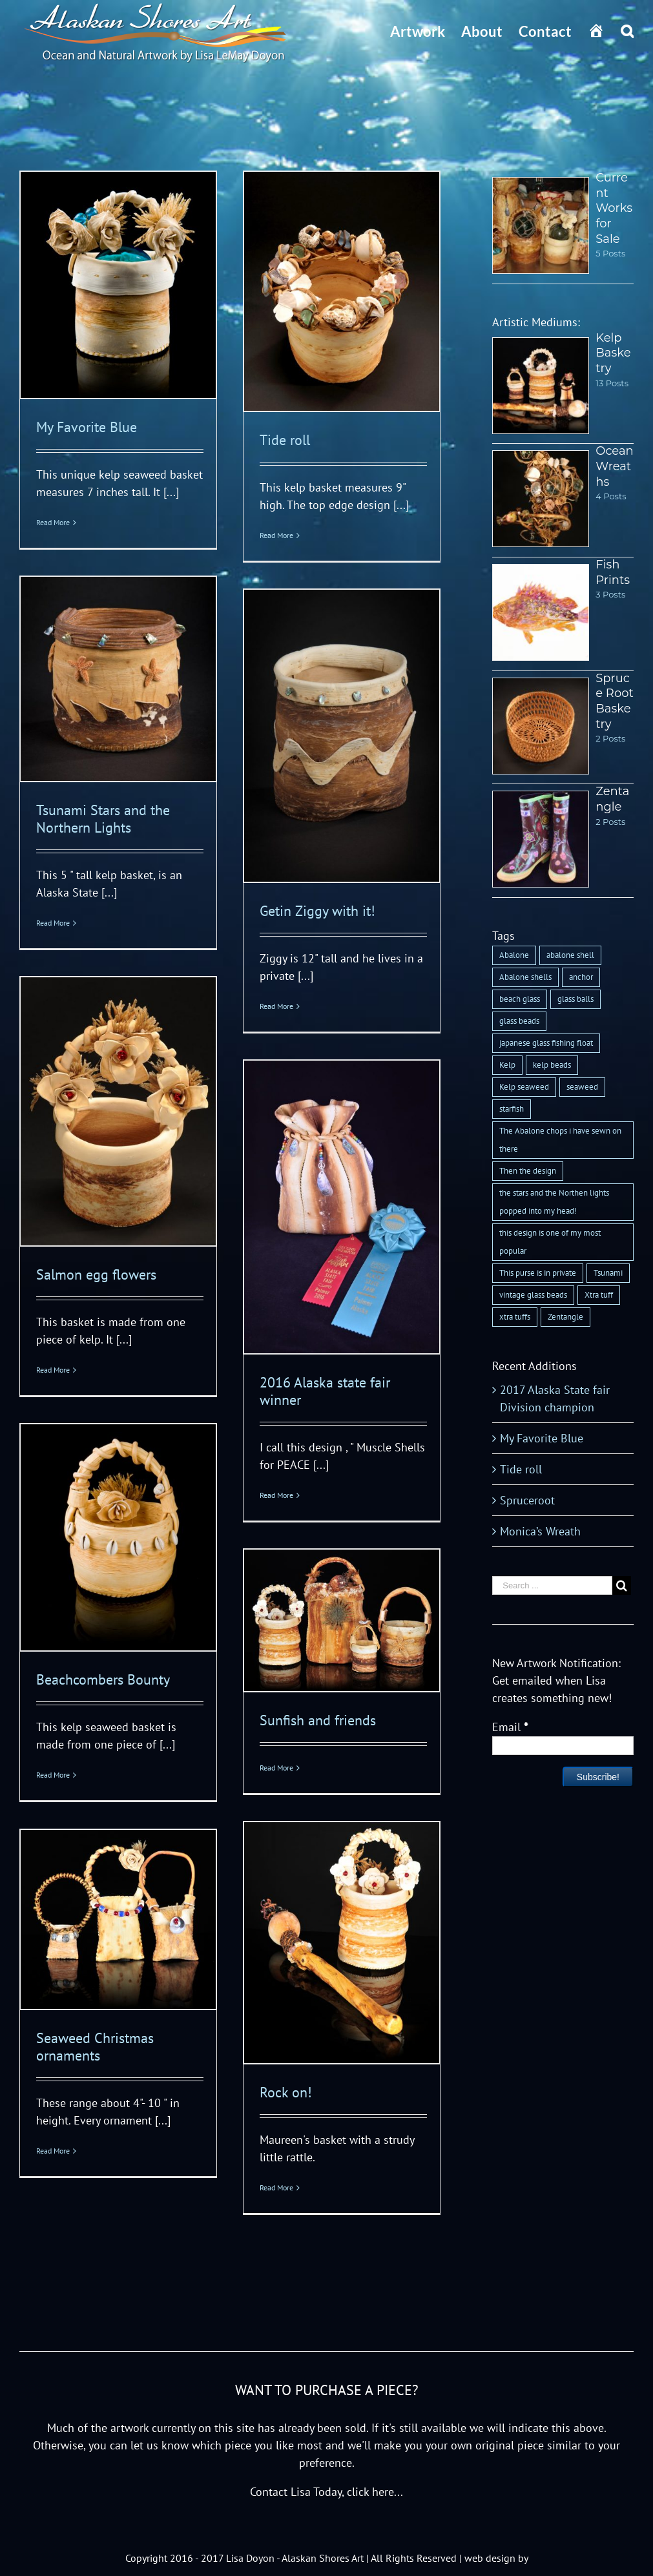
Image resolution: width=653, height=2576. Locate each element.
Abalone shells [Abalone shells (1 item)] (525, 976)
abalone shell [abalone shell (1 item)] (570, 955)
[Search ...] (552, 1585)
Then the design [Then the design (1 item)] (527, 1170)
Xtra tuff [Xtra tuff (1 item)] (599, 1294)
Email (510, 1726)
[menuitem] (425, 31)
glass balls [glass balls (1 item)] (575, 998)
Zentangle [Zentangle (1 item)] (565, 1316)
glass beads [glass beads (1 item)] (519, 1020)
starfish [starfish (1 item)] (511, 1108)
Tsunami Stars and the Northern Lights (103, 818)
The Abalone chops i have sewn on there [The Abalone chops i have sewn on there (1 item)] (560, 1139)
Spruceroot (527, 1500)
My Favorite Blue (86, 427)
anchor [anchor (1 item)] (581, 976)
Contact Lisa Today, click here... (326, 2491)
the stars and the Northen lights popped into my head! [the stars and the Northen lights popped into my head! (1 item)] (554, 1201)
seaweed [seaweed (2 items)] (582, 1086)
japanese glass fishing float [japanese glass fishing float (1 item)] (546, 1042)
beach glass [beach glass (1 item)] (519, 998)
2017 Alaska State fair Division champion (555, 1398)
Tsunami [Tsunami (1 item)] (608, 1272)
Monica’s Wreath (540, 1531)
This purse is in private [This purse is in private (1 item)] (537, 1272)
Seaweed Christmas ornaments (95, 2046)
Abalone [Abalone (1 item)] (514, 955)
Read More (53, 522)
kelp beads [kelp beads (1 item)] (552, 1064)
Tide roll (285, 440)
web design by (496, 2557)
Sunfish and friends (318, 1720)
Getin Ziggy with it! (317, 911)
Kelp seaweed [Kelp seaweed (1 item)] (524, 1086)
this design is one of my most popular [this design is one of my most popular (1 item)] (550, 1241)
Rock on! (286, 2092)
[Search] (627, 31)
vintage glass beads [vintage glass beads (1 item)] (533, 1294)
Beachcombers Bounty (103, 1679)
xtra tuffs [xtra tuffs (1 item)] (514, 1316)
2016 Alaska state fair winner (325, 1391)
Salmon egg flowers (96, 1274)
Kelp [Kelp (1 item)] (507, 1064)
